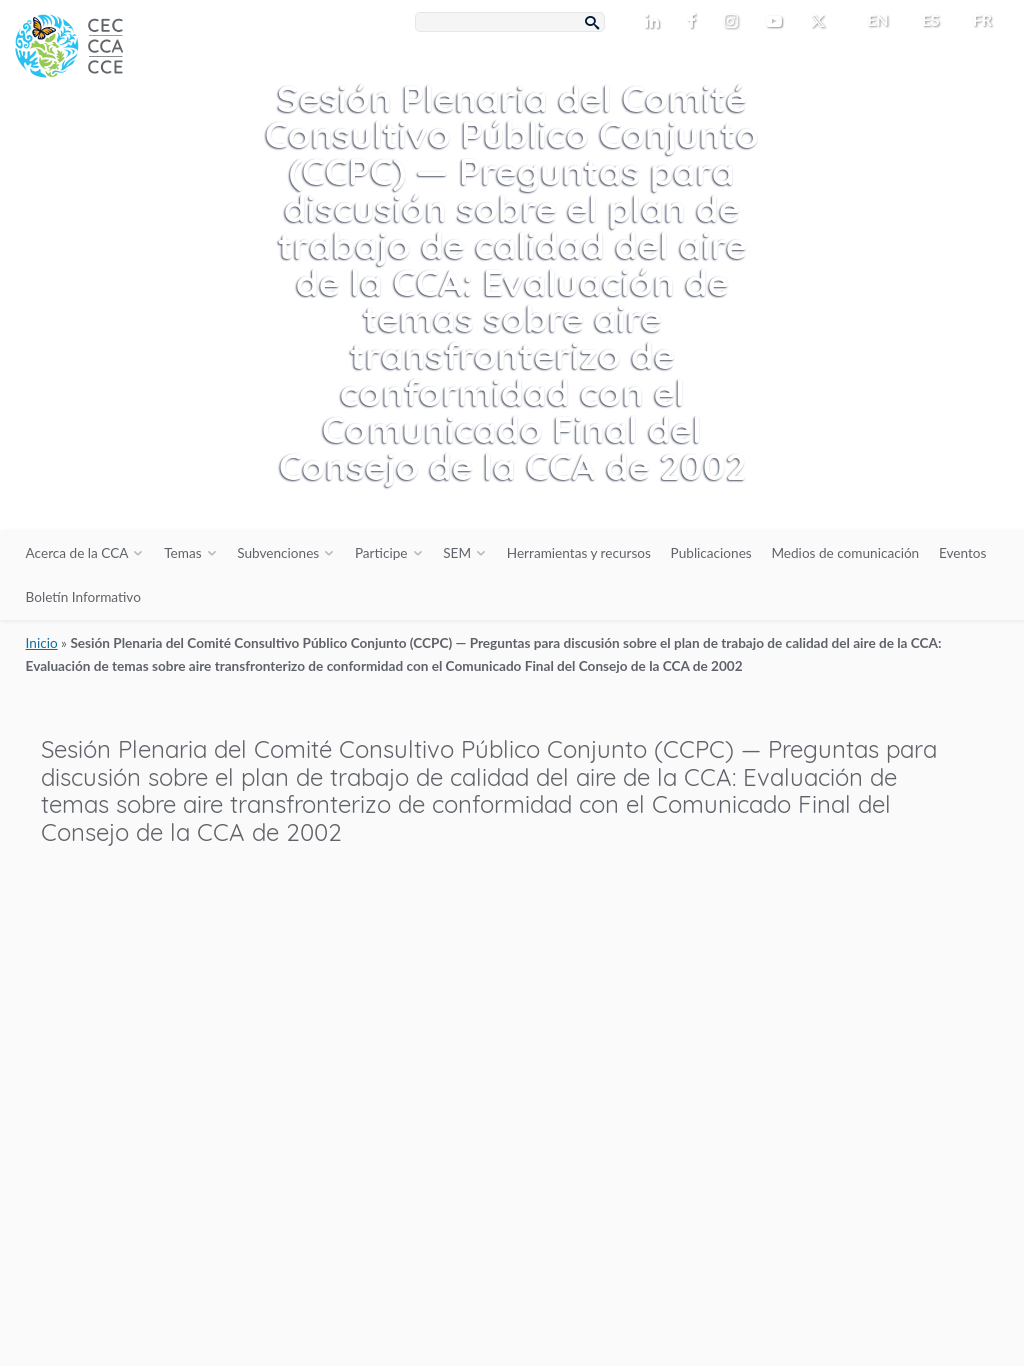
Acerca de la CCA (77, 553)
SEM (457, 553)
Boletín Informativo (83, 597)
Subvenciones (278, 553)
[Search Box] (510, 22)
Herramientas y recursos (579, 553)
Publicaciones (711, 553)
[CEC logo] (150, 150)
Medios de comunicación (845, 553)
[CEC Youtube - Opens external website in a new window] (778, 22)
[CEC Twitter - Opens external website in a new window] (822, 22)
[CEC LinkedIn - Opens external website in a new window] (656, 22)
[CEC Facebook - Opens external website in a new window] (695, 22)
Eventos (962, 553)
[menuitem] (869, 20)
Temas (182, 553)
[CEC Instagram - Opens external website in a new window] (735, 22)
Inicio (42, 643)
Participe (381, 553)
